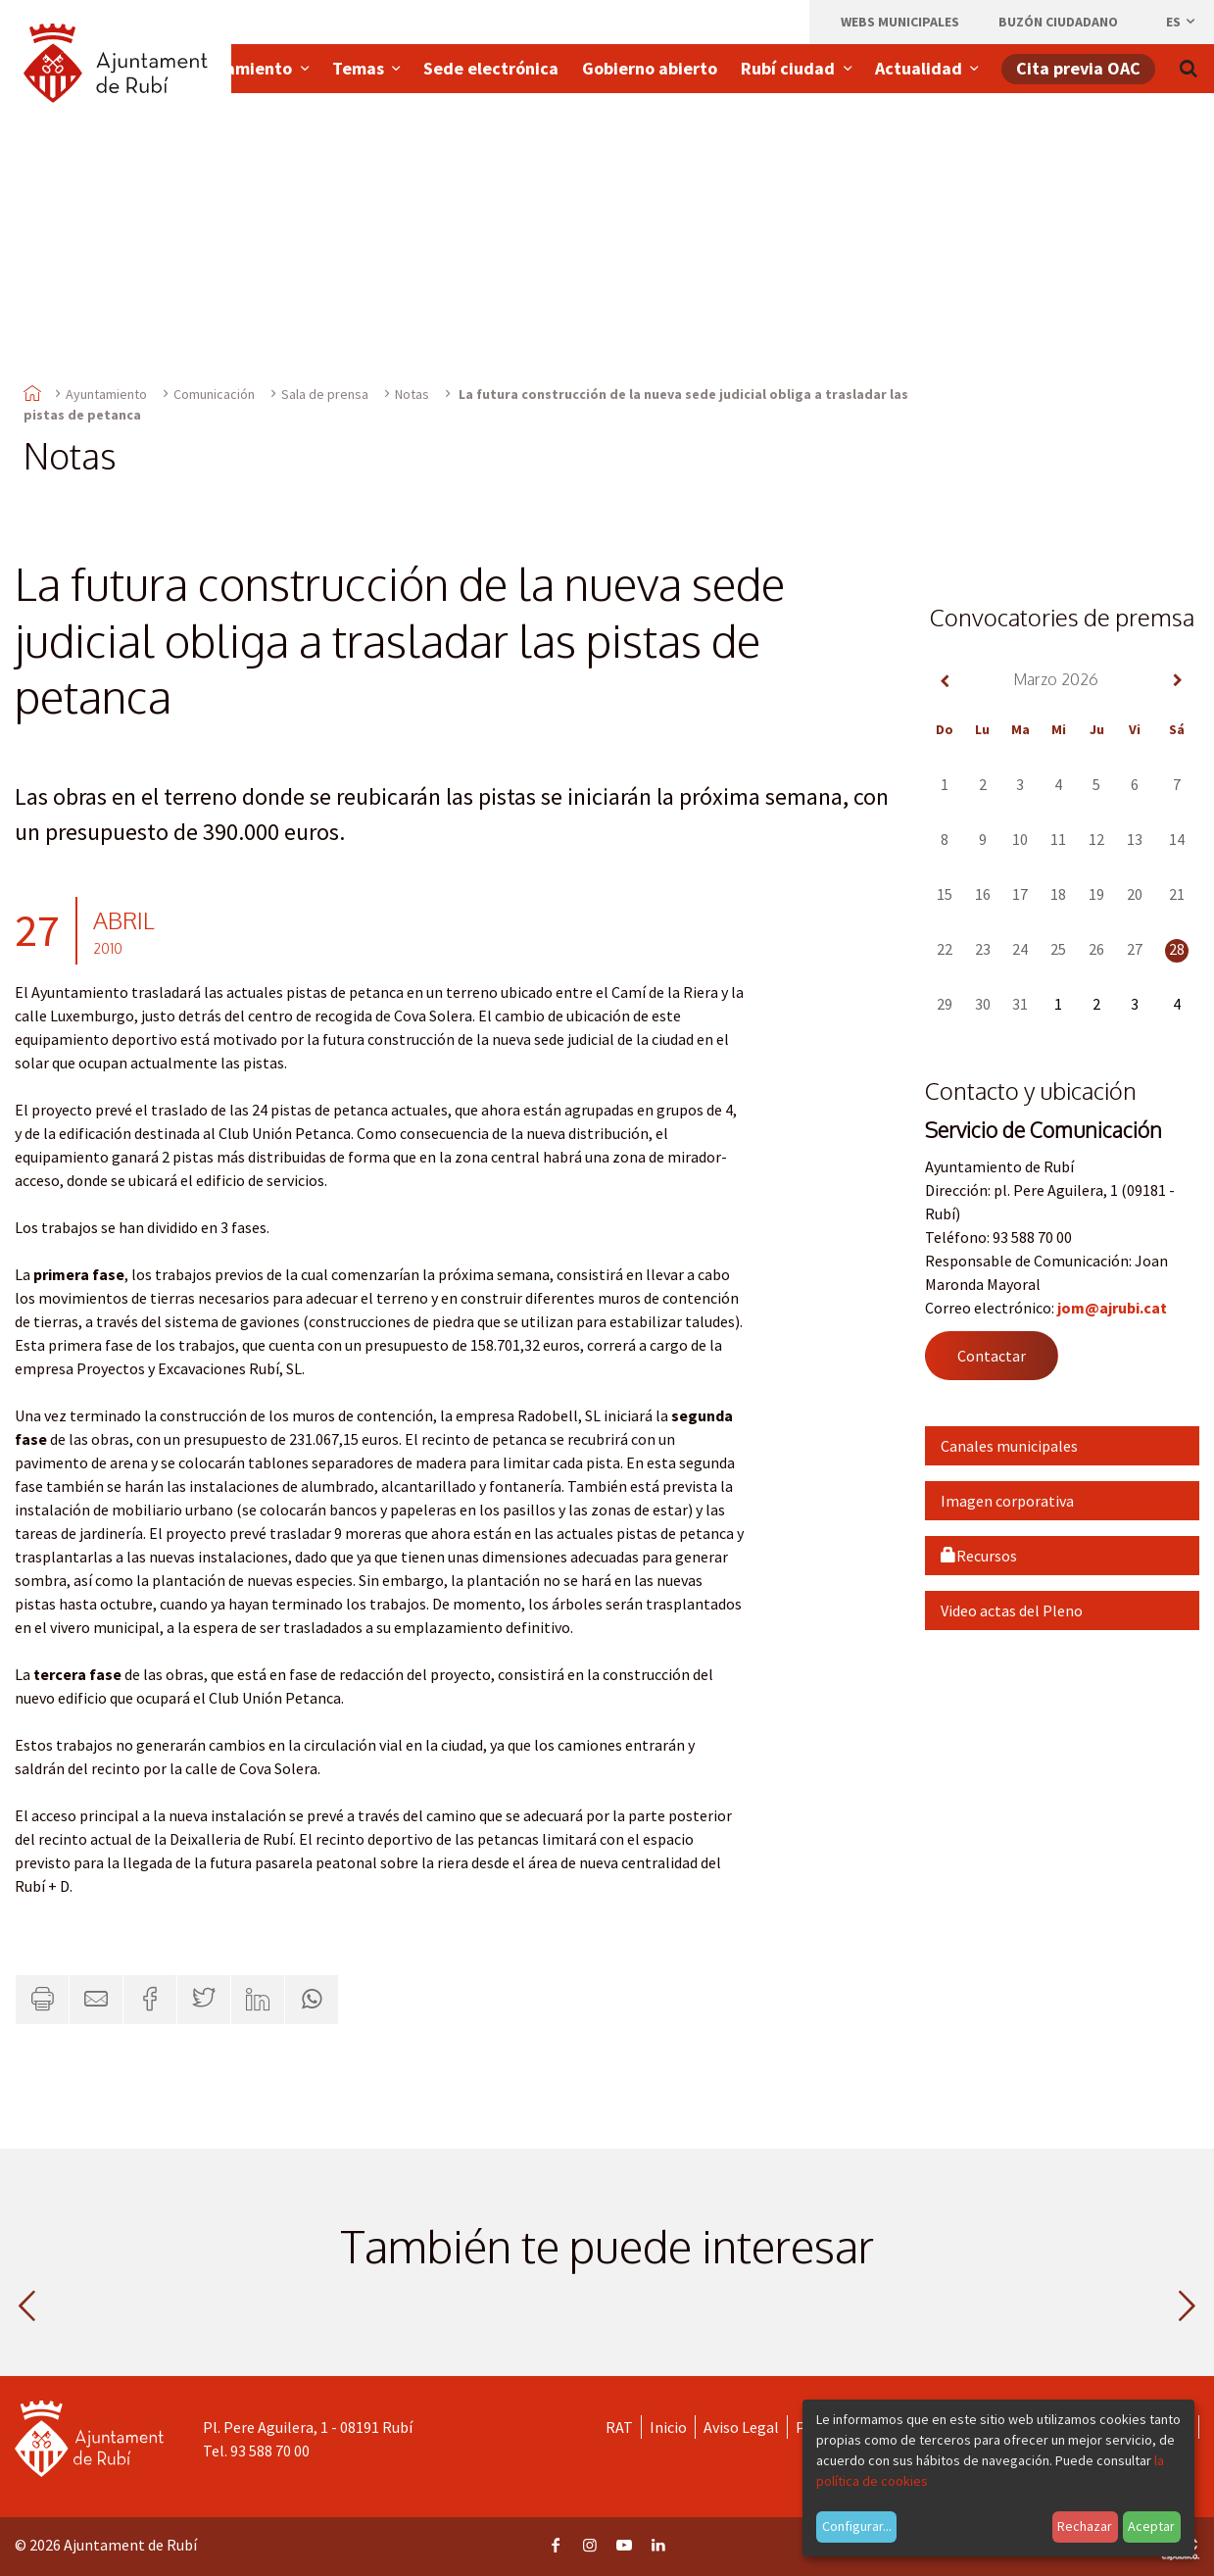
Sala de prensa (324, 394)
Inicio (668, 2427)
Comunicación (214, 394)
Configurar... (857, 2526)
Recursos (979, 1555)
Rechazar (1084, 2526)
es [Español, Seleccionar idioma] (1181, 21)
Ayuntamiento (106, 394)
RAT (619, 2427)
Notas (412, 394)
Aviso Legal (741, 2427)
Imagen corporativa (1007, 1501)
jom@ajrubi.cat (1112, 1307)
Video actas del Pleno (1012, 1610)
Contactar (991, 1355)
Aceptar (1151, 2526)
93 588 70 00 (270, 2450)
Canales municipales (1009, 1446)
